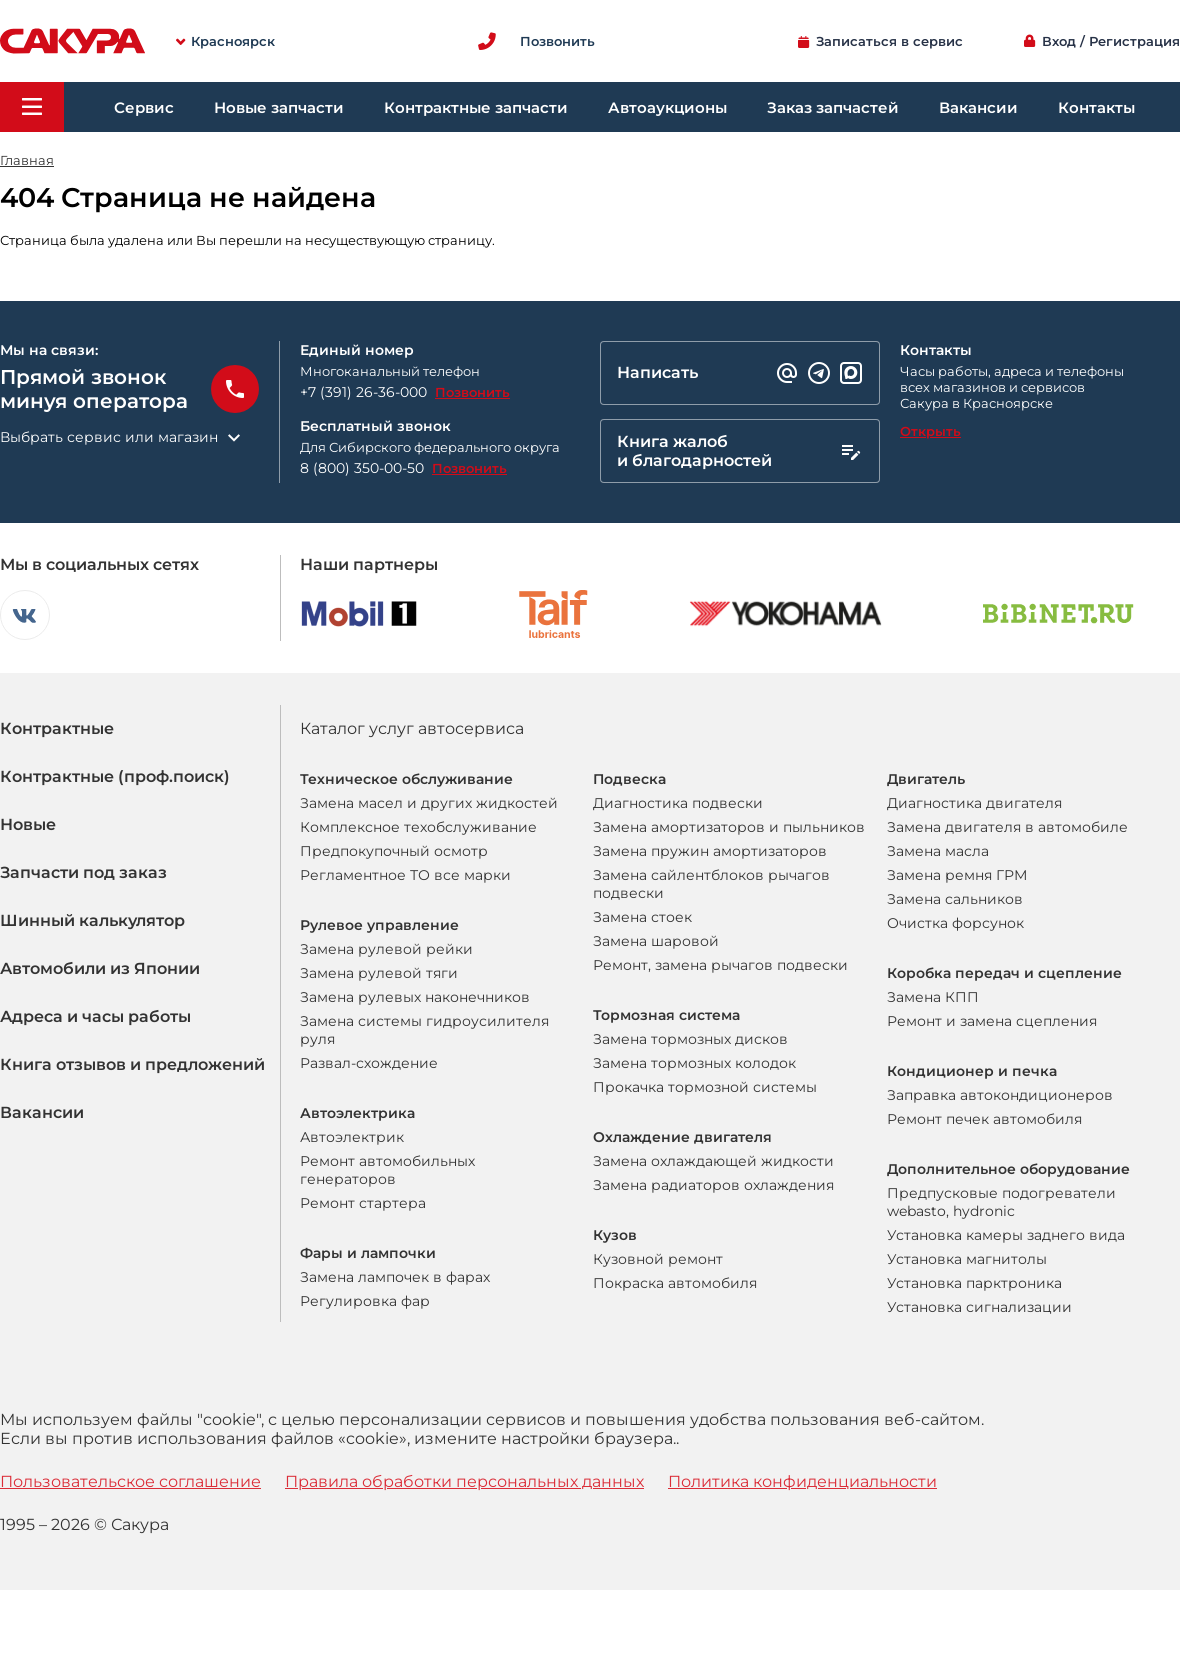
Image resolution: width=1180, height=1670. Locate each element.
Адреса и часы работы (95, 1016)
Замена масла (938, 851)
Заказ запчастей (833, 107)
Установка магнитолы (967, 1259)
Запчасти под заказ (83, 872)
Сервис (144, 107)
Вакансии (978, 107)
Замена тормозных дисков (690, 1039)
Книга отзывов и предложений (132, 1064)
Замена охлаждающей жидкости (713, 1161)
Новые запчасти (279, 107)
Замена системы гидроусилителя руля (424, 1030)
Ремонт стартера (363, 1203)
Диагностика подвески (678, 803)
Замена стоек (642, 917)
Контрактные (57, 728)
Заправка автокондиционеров (1000, 1095)
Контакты (1096, 107)
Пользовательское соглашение (130, 1481)
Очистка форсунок (955, 923)
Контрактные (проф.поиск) (115, 776)
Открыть (930, 431)
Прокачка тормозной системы (705, 1087)
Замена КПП (933, 997)
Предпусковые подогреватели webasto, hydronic (1001, 1202)
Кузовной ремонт (658, 1259)
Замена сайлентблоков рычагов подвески (711, 884)
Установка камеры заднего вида (1006, 1235)
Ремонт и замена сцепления (992, 1021)
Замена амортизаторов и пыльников (729, 827)
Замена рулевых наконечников (415, 997)
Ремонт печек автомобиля (984, 1119)
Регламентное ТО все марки (405, 875)
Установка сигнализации (979, 1307)
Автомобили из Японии (100, 968)
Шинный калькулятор (92, 920)
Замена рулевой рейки (386, 949)
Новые (28, 824)
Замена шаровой (656, 941)
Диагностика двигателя (974, 803)
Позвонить (472, 392)
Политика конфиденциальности (802, 1481)
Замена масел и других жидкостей (429, 803)
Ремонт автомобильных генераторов (387, 1170)
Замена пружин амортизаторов (710, 851)
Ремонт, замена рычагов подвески (720, 965)
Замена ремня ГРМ (957, 875)
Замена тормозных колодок (694, 1063)
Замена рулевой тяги (379, 973)
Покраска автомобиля (675, 1283)
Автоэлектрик (352, 1137)
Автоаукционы (667, 107)
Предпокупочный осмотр (394, 851)
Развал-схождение (369, 1063)
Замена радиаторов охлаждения (713, 1185)
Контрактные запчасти (476, 107)
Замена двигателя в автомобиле (1007, 827)
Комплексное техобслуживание (418, 827)
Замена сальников (955, 899)
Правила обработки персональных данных (464, 1481)
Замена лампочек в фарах (395, 1277)
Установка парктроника (974, 1283)
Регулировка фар (365, 1301)
